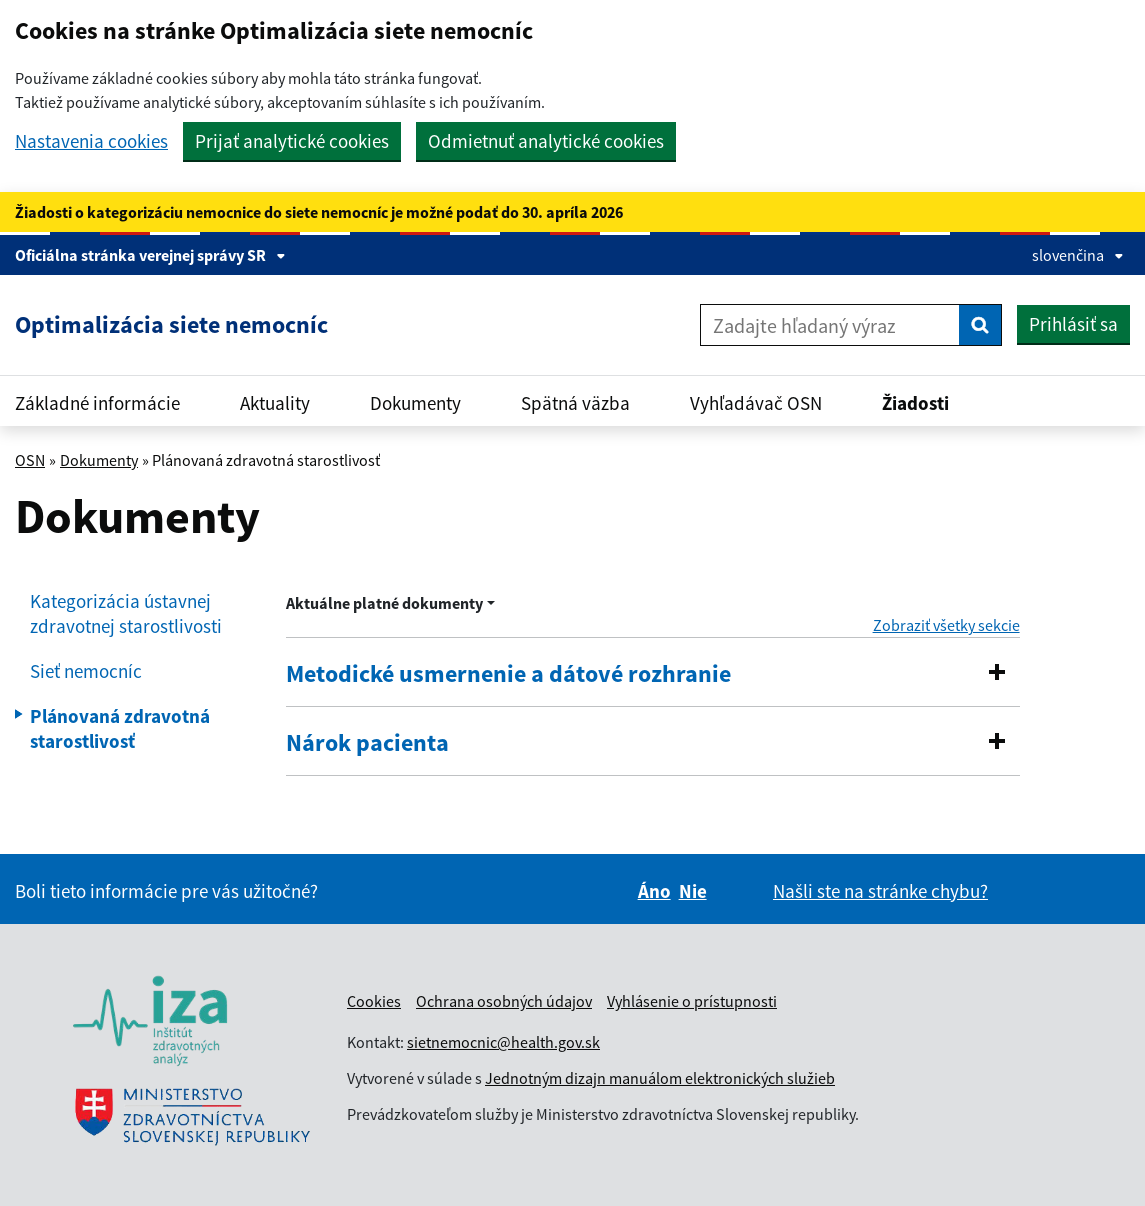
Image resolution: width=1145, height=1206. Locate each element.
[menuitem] (143, 614)
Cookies (374, 1001)
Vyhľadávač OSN (756, 403)
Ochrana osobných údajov (504, 1001)
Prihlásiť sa (1073, 324)
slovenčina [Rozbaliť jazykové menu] (1078, 255)
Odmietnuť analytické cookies (546, 141)
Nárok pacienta (367, 743)
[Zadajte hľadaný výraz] (830, 325)
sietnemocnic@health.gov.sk (503, 1042)
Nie (693, 891)
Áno (654, 891)
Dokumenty (415, 403)
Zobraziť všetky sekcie (946, 625)
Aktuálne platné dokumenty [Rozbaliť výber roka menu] (384, 603)
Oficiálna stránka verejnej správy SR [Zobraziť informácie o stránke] (150, 255)
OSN (30, 460)
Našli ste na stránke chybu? (880, 891)
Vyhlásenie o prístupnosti (692, 1001)
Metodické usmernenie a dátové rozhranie (508, 674)
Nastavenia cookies (91, 141)
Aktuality (275, 403)
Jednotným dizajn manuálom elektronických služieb (660, 1078)
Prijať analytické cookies (292, 141)
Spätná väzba (575, 403)
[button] (997, 672)
